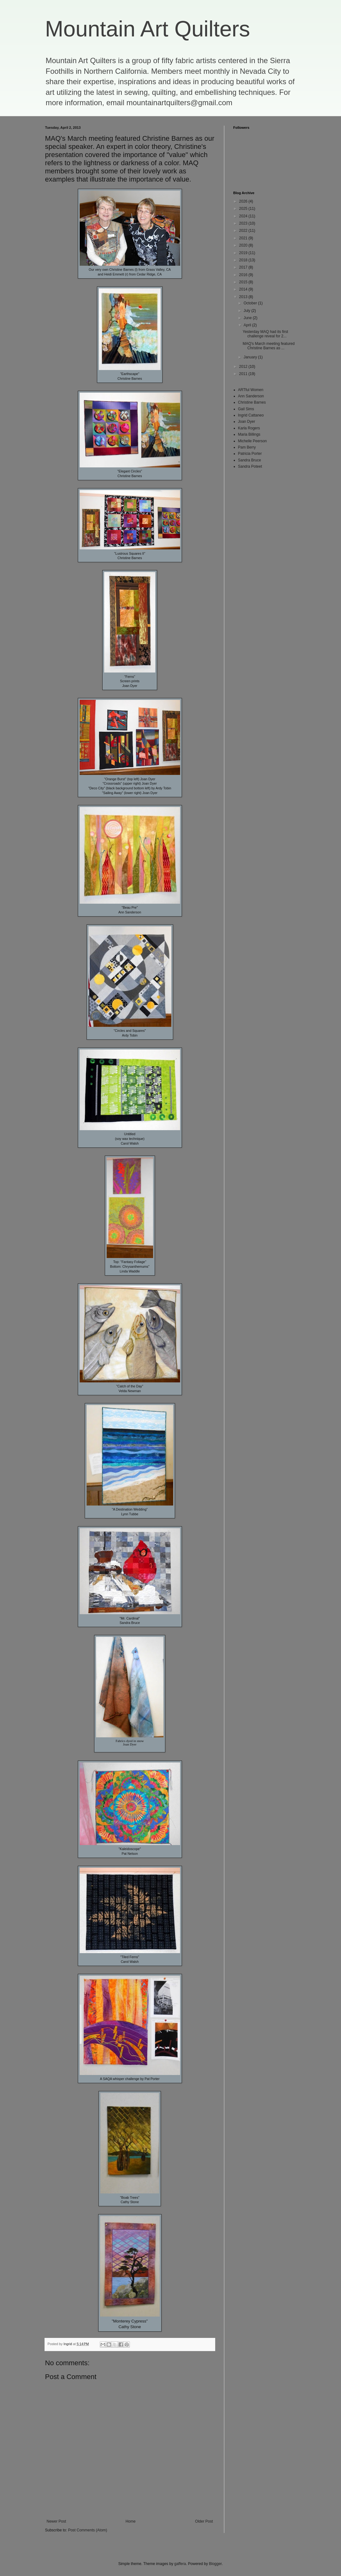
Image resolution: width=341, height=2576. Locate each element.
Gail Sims (246, 409)
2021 (243, 238)
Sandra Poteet (250, 466)
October (250, 303)
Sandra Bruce (249, 460)
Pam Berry (247, 447)
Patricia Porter (250, 453)
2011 (243, 374)
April (247, 325)
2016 (243, 275)
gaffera (180, 2564)
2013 (243, 297)
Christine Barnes (252, 402)
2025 (243, 208)
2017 (243, 267)
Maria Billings (249, 434)
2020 (243, 245)
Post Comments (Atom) (87, 2530)
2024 (243, 216)
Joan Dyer (246, 421)
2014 (243, 289)
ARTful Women (251, 390)
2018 (243, 260)
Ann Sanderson (251, 396)
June (248, 318)
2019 (243, 253)
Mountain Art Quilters (147, 29)
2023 (243, 223)
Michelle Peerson (252, 441)
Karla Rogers (249, 428)
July (247, 310)
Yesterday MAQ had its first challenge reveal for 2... (265, 333)
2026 (243, 201)
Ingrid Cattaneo (251, 415)
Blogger (215, 2564)
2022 (243, 230)
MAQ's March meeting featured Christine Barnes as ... (268, 345)
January (250, 357)
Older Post (204, 2521)
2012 (243, 366)
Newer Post (56, 2521)
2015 (243, 282)
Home (130, 2521)
